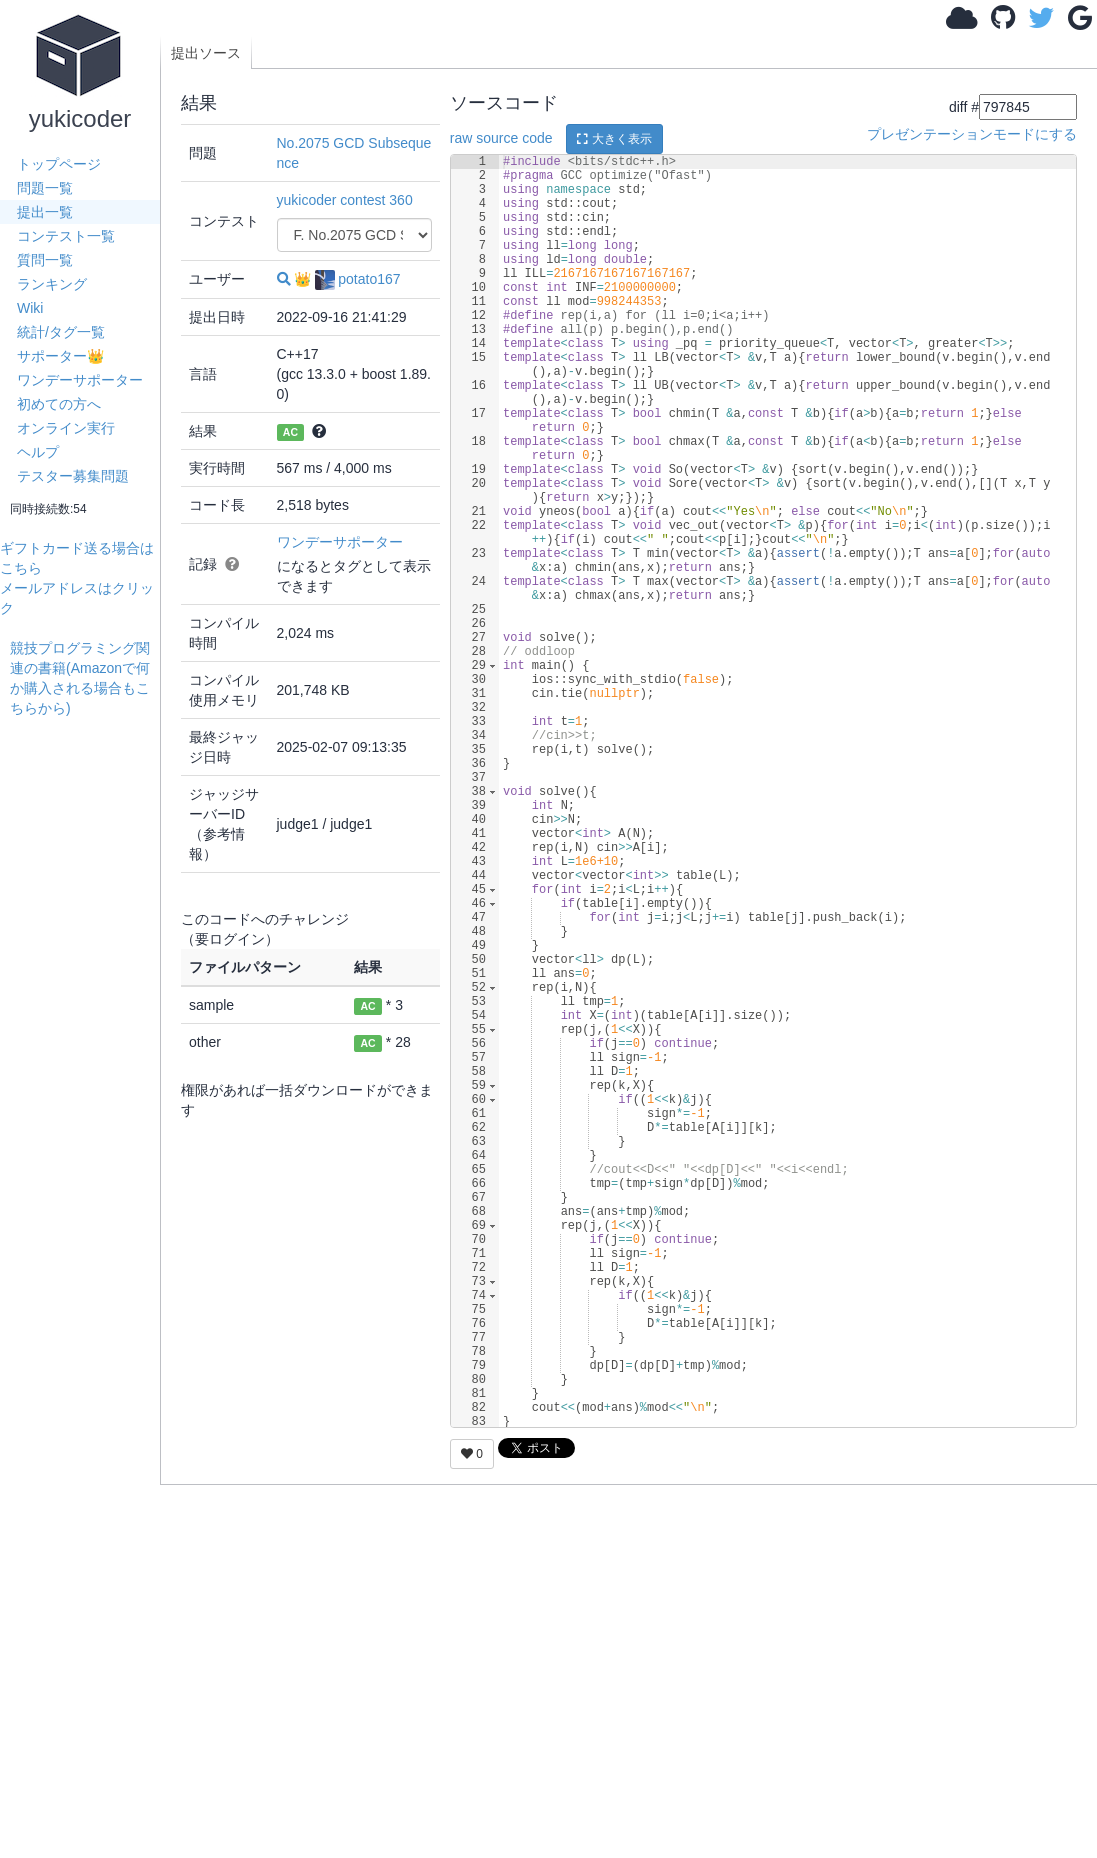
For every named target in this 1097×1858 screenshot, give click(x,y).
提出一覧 (45, 212)
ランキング (52, 284)
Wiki (30, 308)
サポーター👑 (60, 356)
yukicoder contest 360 (345, 200)
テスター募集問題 (73, 476)
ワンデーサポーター (80, 380)
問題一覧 (45, 188)
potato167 (357, 279)
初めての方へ (59, 404)
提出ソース (206, 53)
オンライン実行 (66, 428)
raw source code (501, 138)
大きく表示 (614, 139)
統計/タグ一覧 (61, 332)
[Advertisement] (85, 1018)
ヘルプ (38, 452)
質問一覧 (45, 260)
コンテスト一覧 (66, 236)
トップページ (59, 164)
